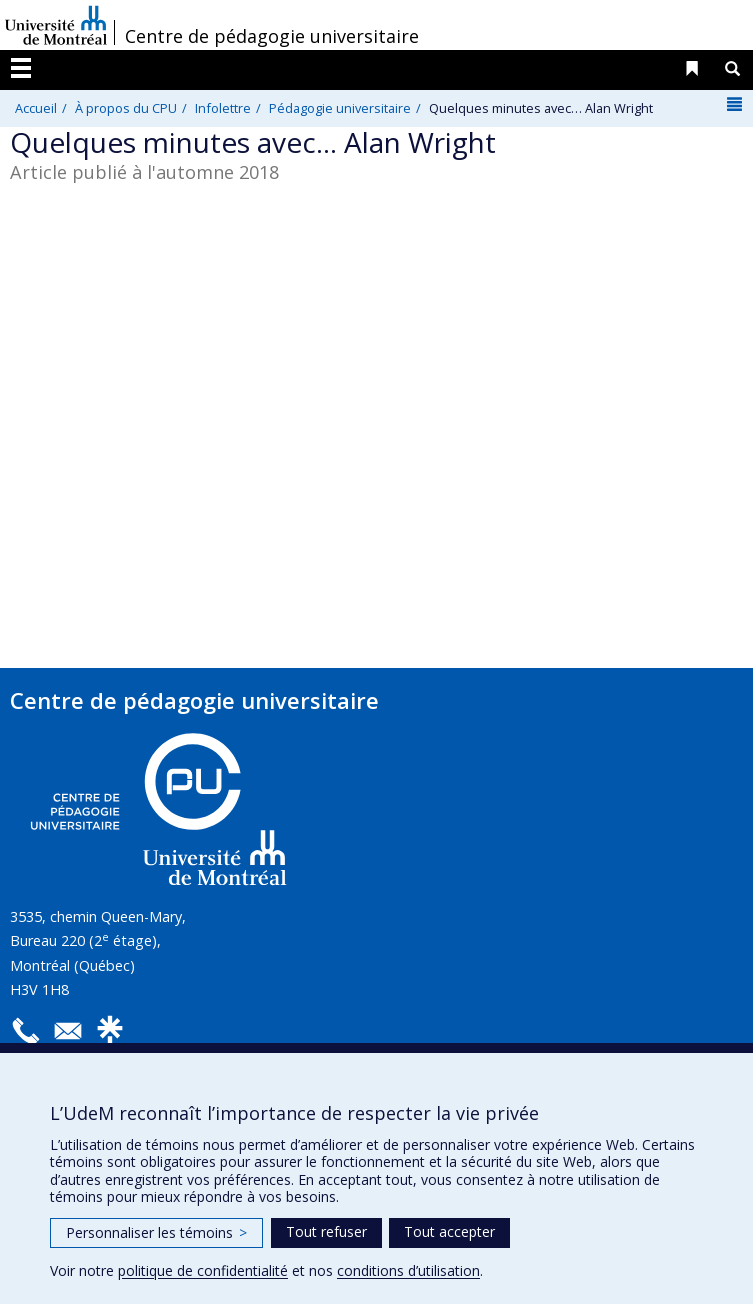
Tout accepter (449, 1231)
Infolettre (223, 108)
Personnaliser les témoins (156, 1232)
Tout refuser (326, 1231)
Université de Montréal (56, 25)
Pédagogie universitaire (340, 108)
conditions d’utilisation (408, 1270)
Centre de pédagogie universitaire (272, 36)
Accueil (36, 108)
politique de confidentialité (203, 1270)
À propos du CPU (126, 108)
